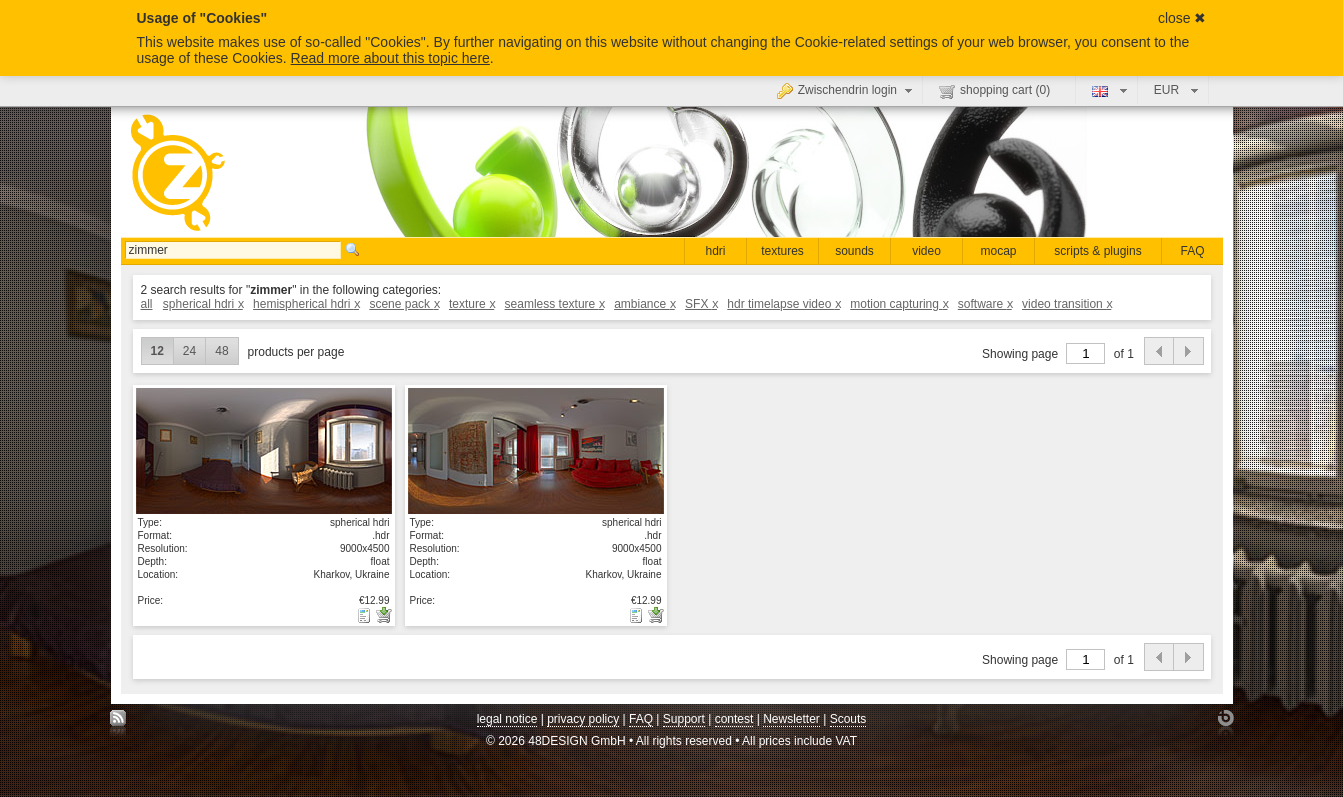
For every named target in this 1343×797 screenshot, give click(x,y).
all (147, 304)
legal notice (507, 719)
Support (684, 719)
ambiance (644, 304)
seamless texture (554, 304)
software (985, 304)
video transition (1066, 304)
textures (782, 251)
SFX (701, 304)
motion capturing (898, 304)
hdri (715, 251)
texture (471, 304)
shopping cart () (994, 91)
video (926, 251)
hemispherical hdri (306, 304)
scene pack (403, 304)
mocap (998, 251)
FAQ (1192, 251)
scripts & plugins (1097, 251)
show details (264, 451)
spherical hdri (203, 304)
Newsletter (791, 719)
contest (734, 719)
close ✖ (1182, 18)
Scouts (848, 719)
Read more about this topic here (390, 58)
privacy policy (583, 719)
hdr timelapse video (783, 304)
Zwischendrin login (847, 90)
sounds (854, 251)
